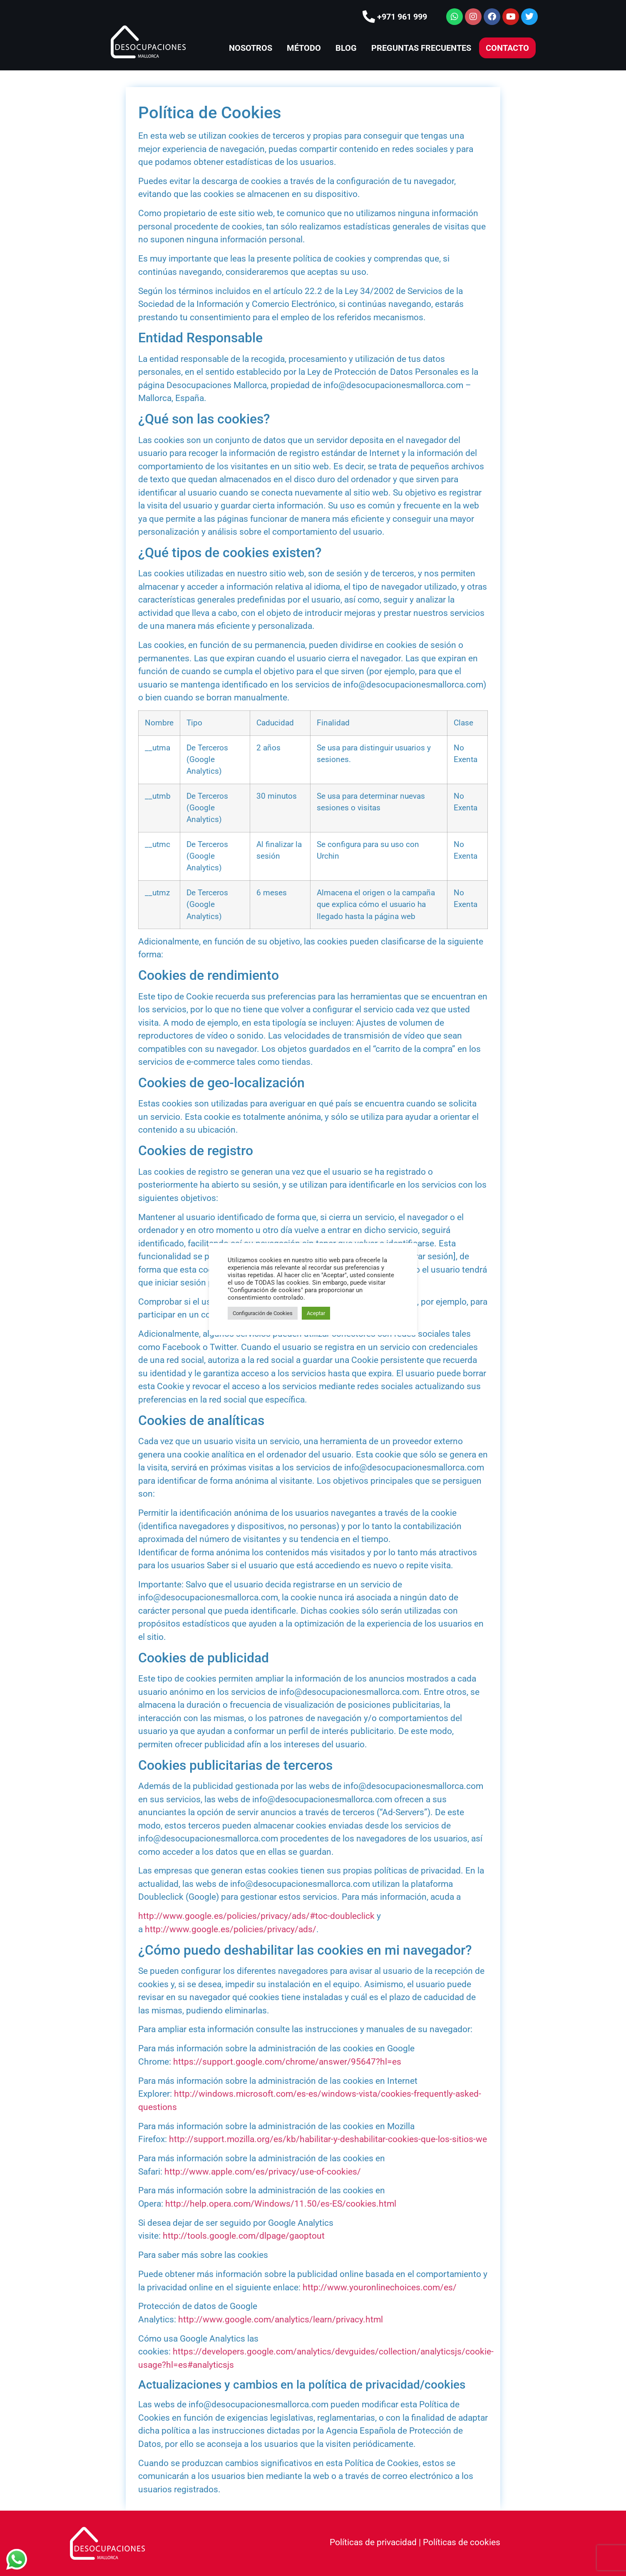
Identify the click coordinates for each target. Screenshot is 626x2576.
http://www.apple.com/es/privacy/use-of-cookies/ (262, 2172)
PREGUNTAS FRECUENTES (421, 48)
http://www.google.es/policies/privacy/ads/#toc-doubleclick (256, 1916)
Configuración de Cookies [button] (263, 1313)
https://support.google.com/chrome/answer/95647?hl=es (287, 2062)
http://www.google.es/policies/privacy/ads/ (230, 1929)
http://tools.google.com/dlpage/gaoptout (244, 2236)
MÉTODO (304, 48)
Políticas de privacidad (373, 2542)
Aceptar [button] (316, 1313)
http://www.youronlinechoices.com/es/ (380, 2287)
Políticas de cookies (461, 2542)
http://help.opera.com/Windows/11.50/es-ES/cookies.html (280, 2204)
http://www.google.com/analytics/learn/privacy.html (280, 2319)
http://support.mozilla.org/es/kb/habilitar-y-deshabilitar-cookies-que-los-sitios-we (328, 2139)
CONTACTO (507, 48)
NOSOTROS (250, 48)
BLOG (346, 48)
